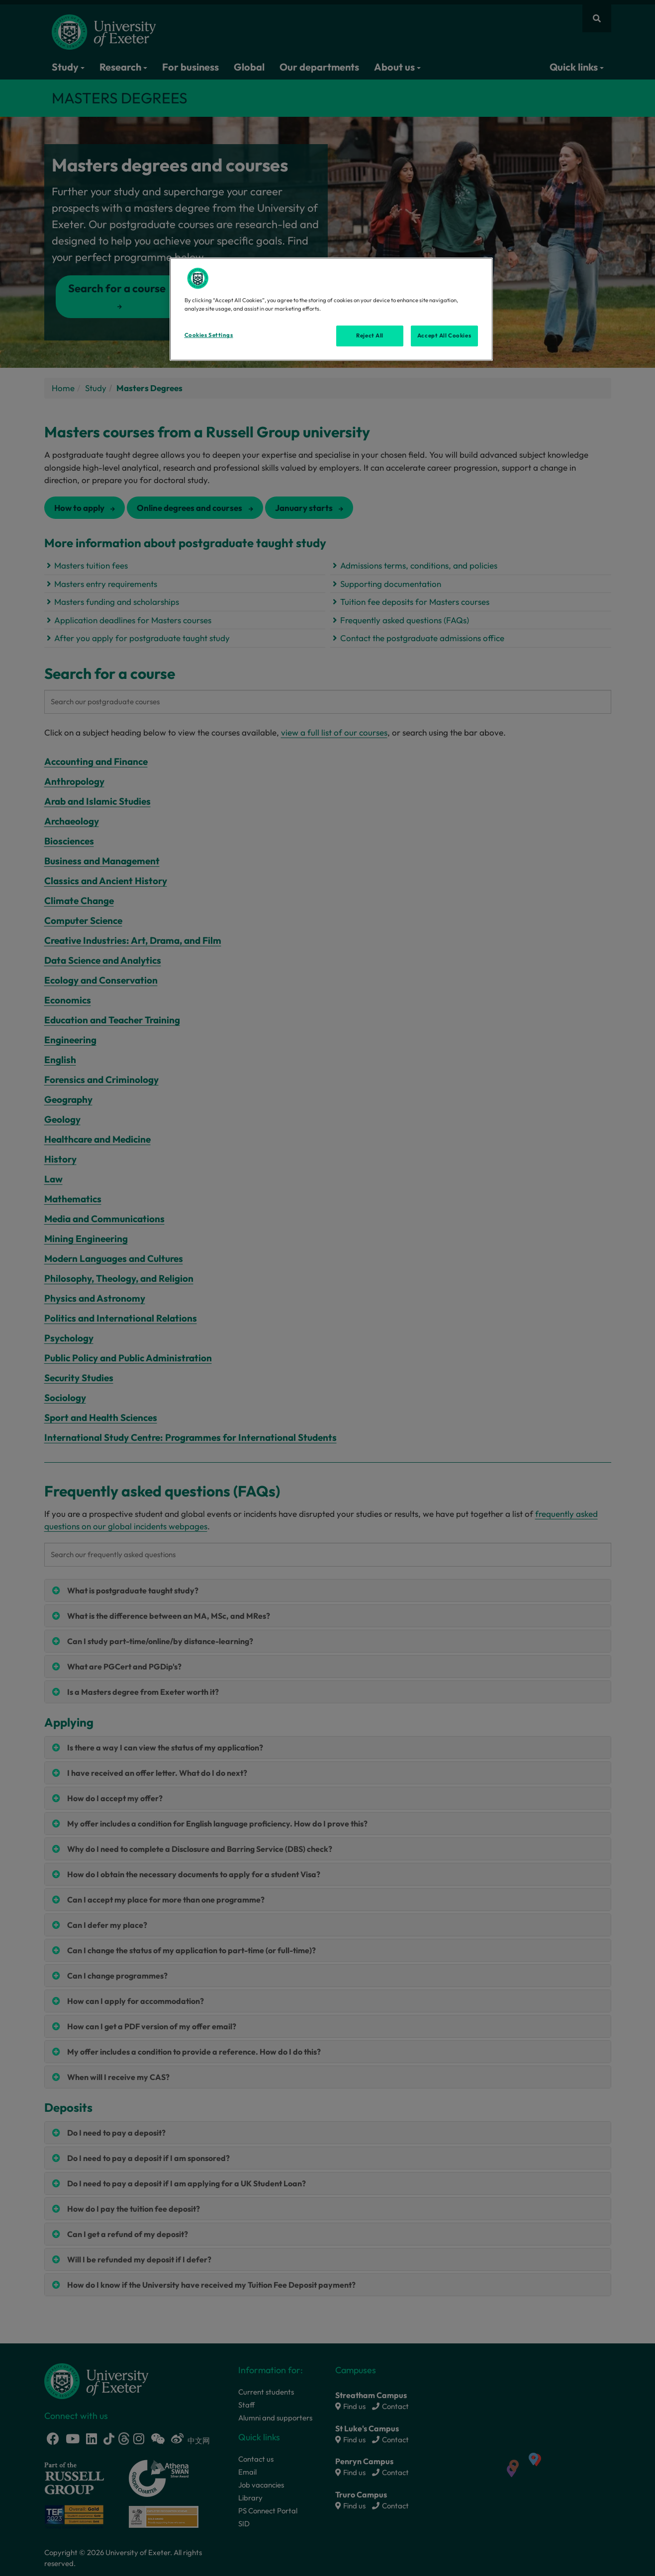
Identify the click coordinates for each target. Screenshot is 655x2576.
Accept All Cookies (444, 335)
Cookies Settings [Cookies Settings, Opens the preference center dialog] (209, 335)
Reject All (369, 335)
